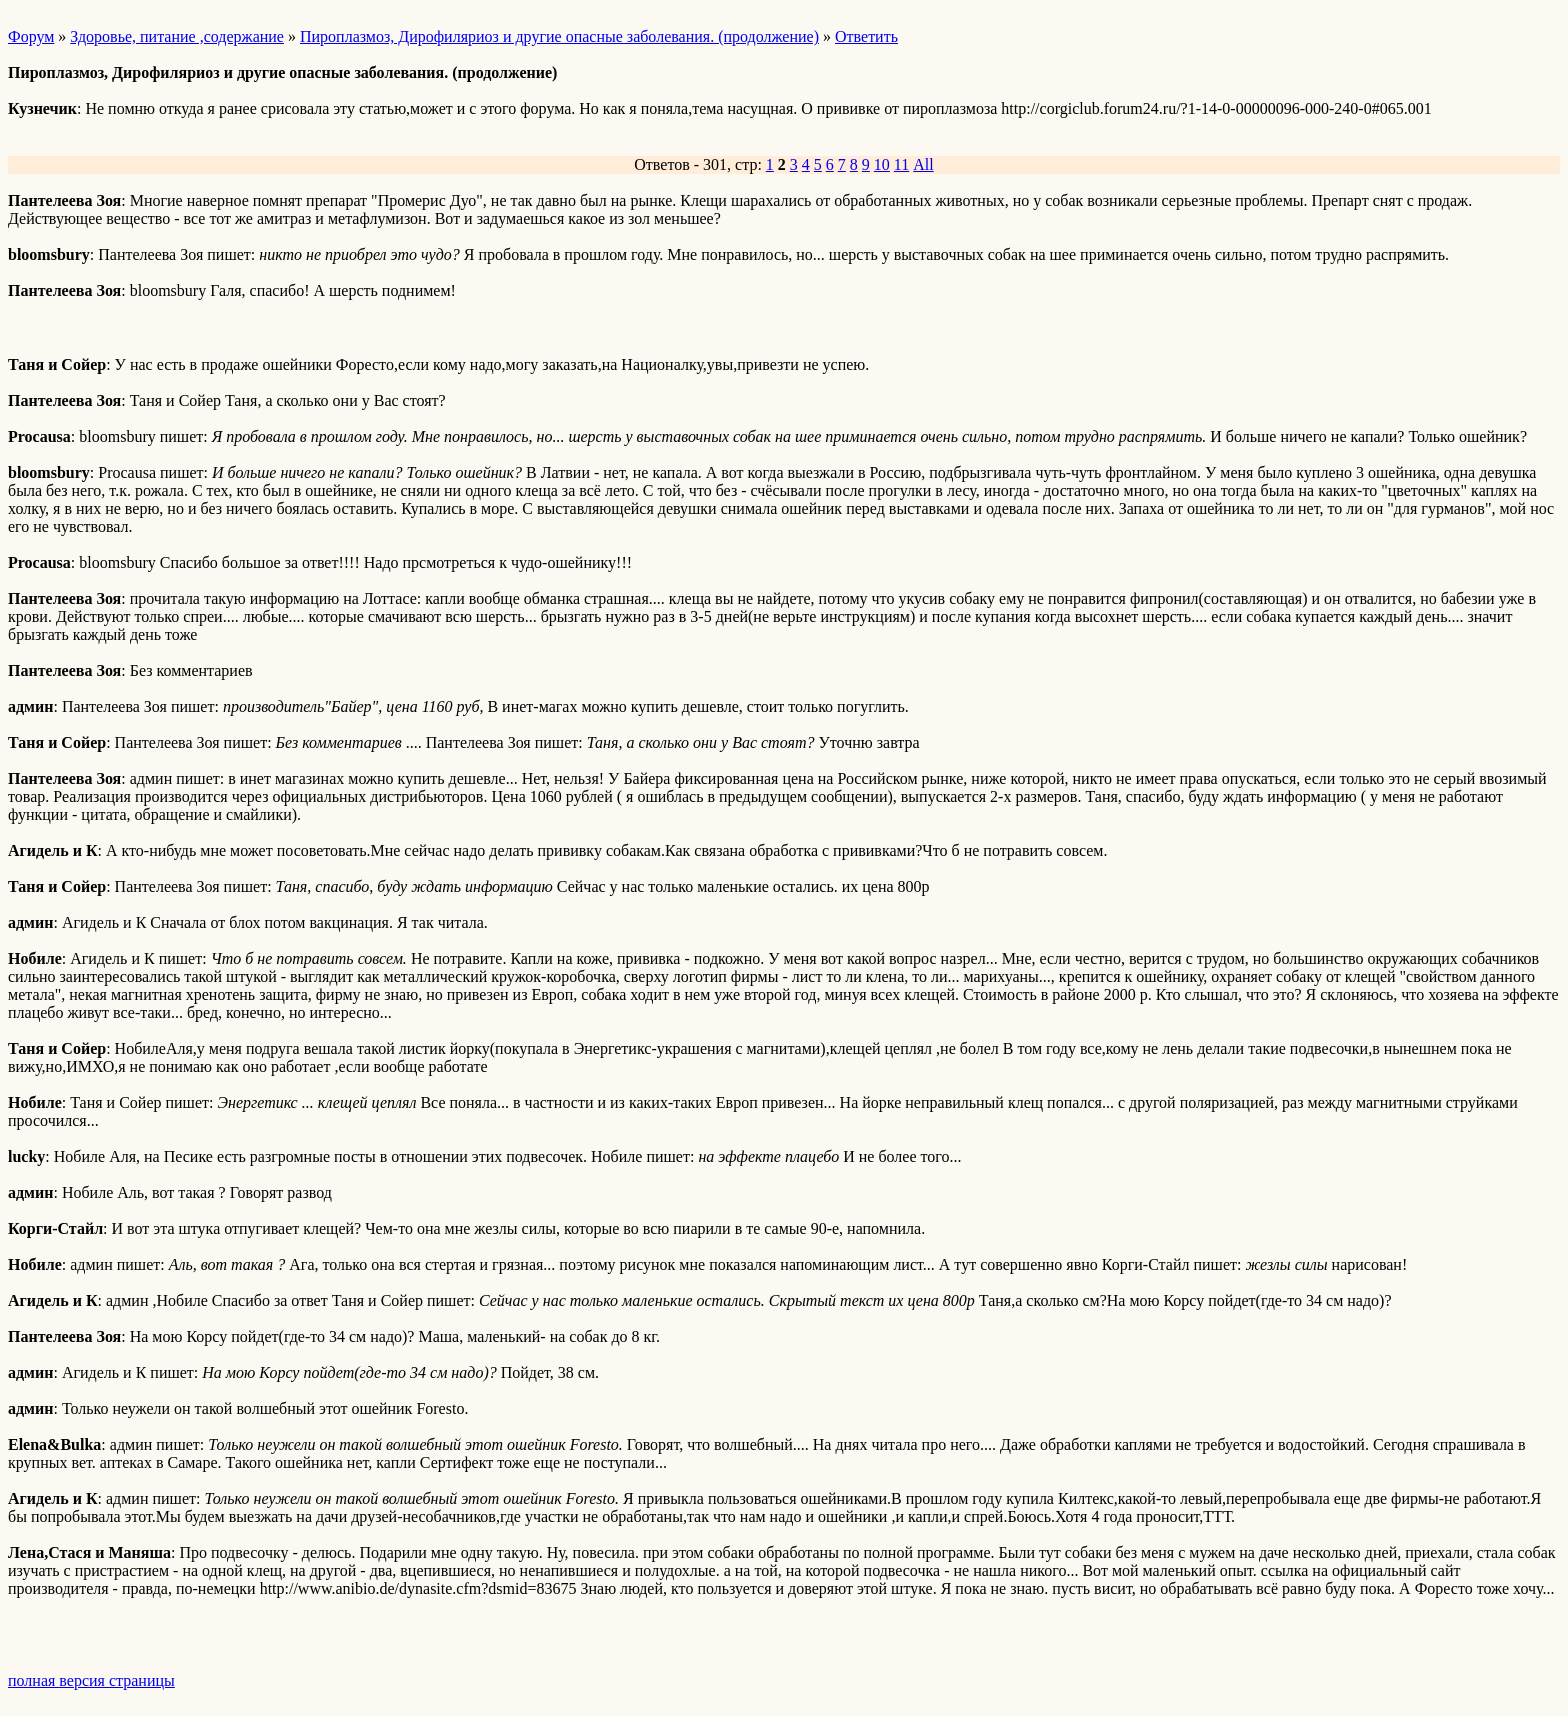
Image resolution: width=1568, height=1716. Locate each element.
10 (882, 164)
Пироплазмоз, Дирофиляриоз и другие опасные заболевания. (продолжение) (559, 36)
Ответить (866, 36)
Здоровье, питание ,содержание (177, 36)
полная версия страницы (91, 1680)
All (923, 164)
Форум (31, 36)
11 (901, 164)
